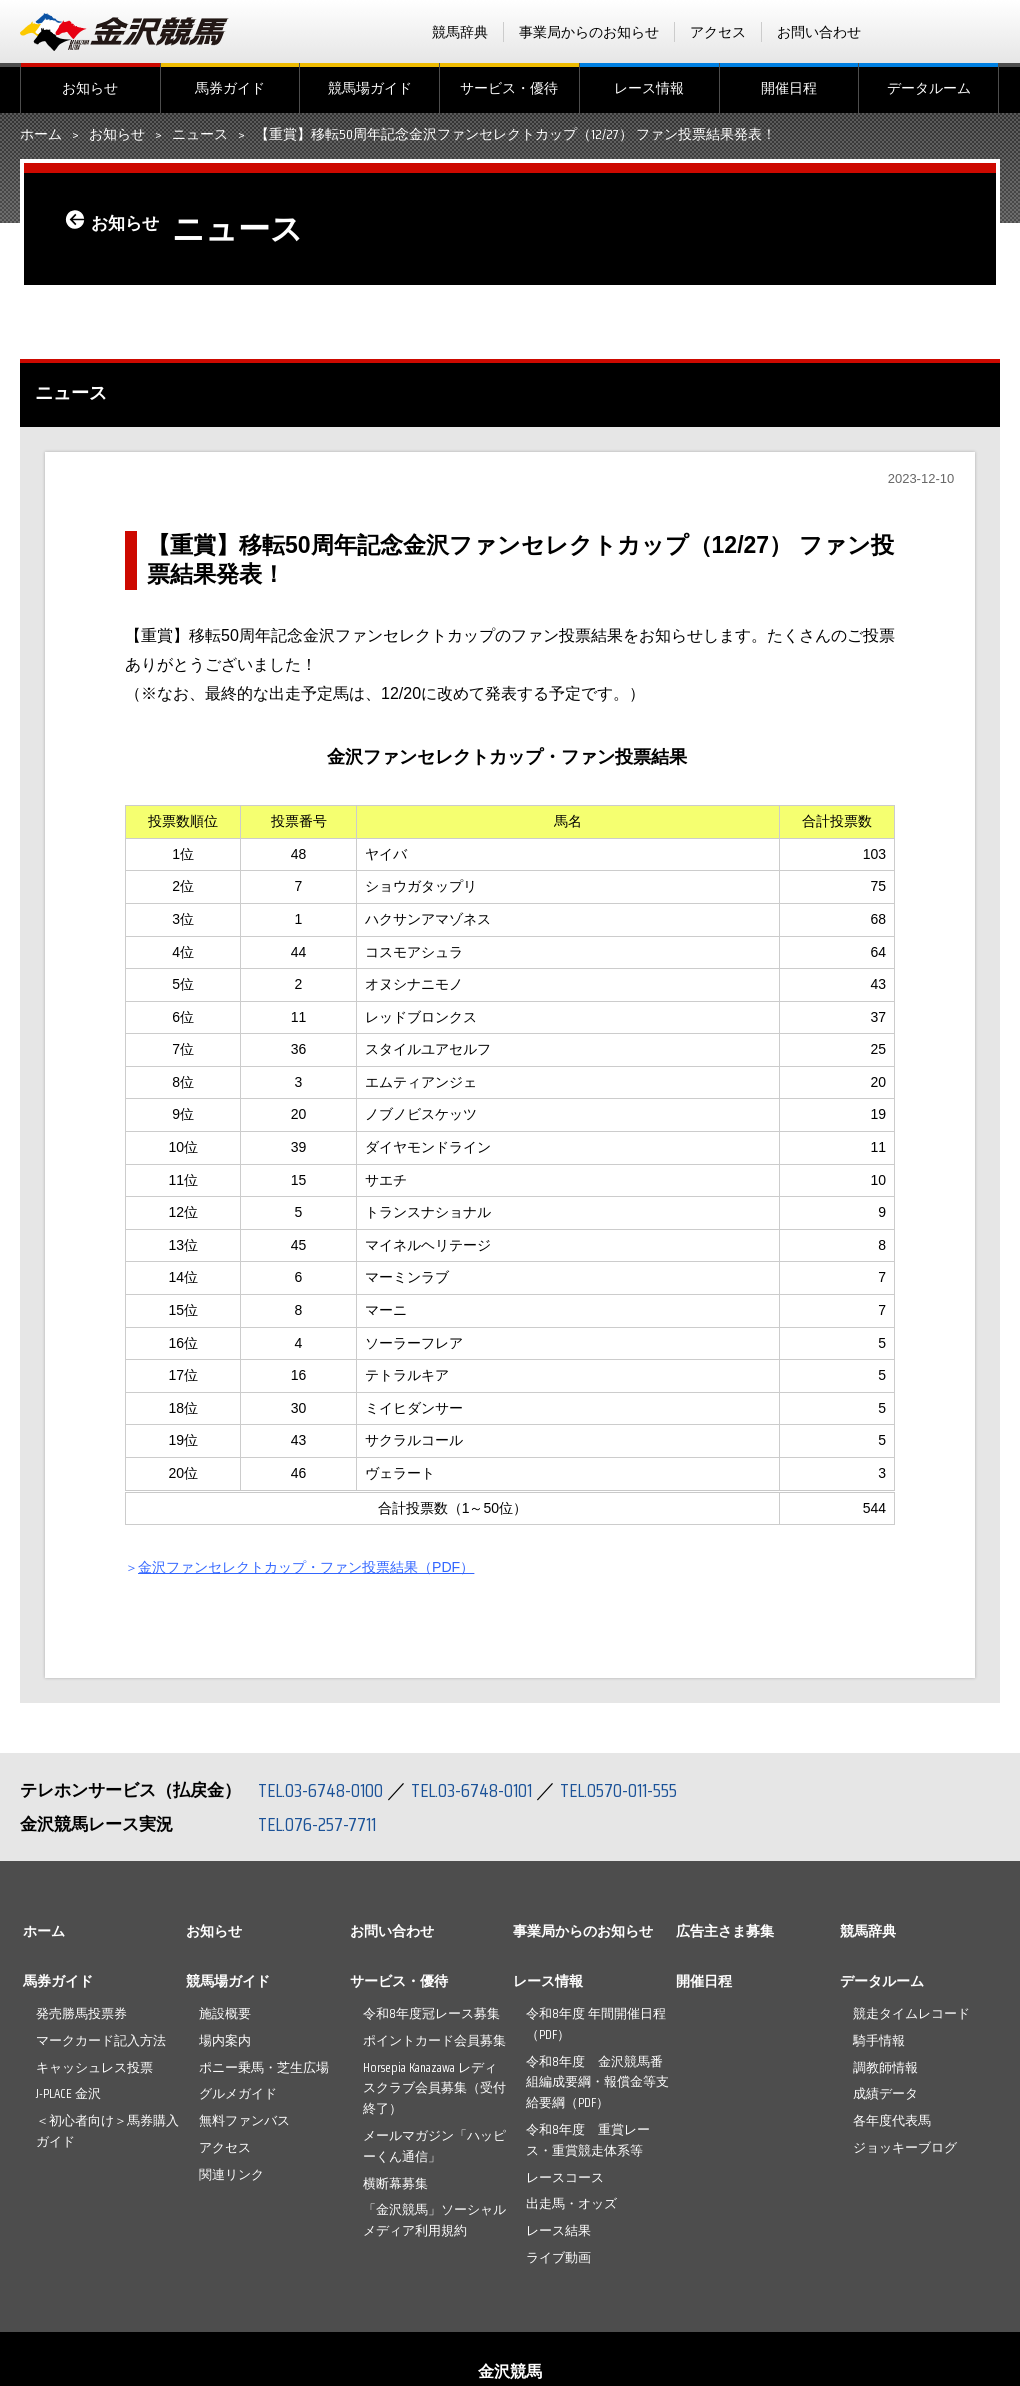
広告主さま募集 (725, 1931)
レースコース (565, 2177)
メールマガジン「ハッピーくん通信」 (434, 2146)
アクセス (718, 32)
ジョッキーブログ (905, 2147)
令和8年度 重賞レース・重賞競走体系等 (588, 2140)
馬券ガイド (230, 88)
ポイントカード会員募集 (434, 2040)
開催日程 (789, 88)
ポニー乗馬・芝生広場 (264, 2067)
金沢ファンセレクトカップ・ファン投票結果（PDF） (333, 1566)
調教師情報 (885, 2067)
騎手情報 (879, 2040)
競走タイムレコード (911, 2013)
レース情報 (649, 88)
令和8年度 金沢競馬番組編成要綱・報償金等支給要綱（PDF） (597, 2082)
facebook (909, 32)
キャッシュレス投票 (94, 2067)
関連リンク (231, 2174)
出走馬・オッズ (571, 2203)
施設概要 (225, 2013)
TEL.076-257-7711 (319, 1824)
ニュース (200, 135)
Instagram (987, 32)
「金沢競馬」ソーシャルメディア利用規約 (434, 2220)
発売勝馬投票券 (81, 2013)
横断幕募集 (395, 2183)
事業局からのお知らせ (589, 32)
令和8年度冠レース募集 (431, 2013)
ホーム (41, 135)
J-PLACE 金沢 (68, 2093)
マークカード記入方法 (101, 2040)
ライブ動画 (558, 2257)
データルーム (929, 88)
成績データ (885, 2093)
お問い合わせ (819, 32)
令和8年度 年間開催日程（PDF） (596, 2024)
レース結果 (558, 2230)
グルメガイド (238, 2093)
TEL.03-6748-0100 (322, 1790)
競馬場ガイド (370, 88)
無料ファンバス (244, 2120)
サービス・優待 (509, 88)
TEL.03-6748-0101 (478, 1790)
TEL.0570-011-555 (630, 1790)
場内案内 (225, 2040)
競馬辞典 (460, 32)
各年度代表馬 (892, 2120)
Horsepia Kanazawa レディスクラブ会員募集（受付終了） (434, 2088)
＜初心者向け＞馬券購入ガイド (107, 2131)
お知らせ (90, 88)
